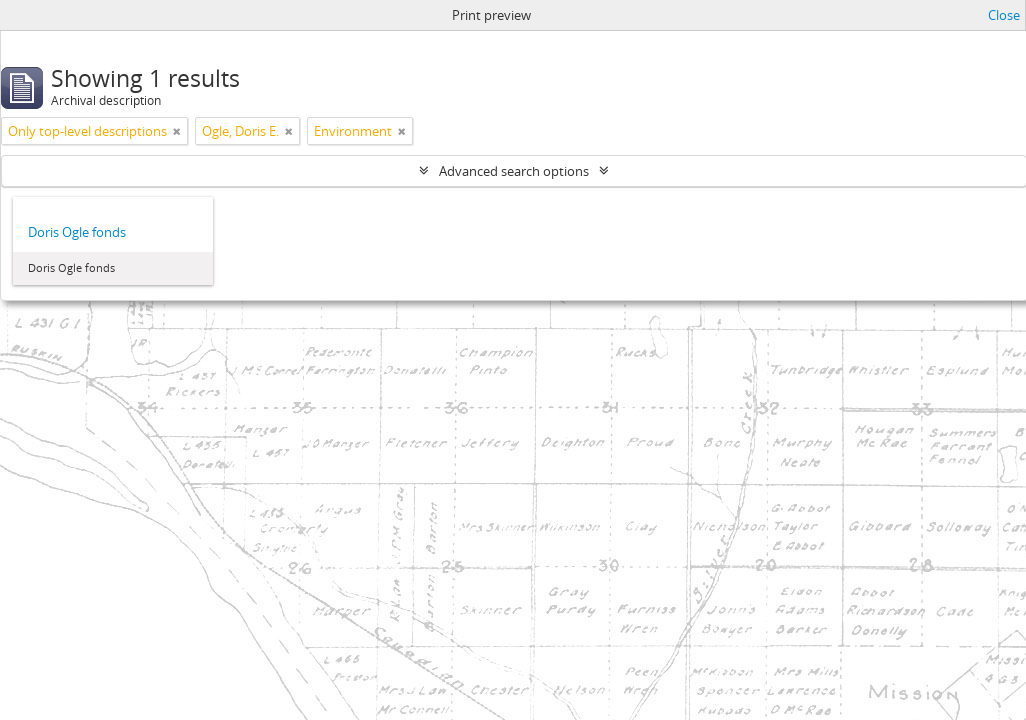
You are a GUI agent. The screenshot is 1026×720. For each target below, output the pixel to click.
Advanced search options (514, 171)
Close (1004, 15)
